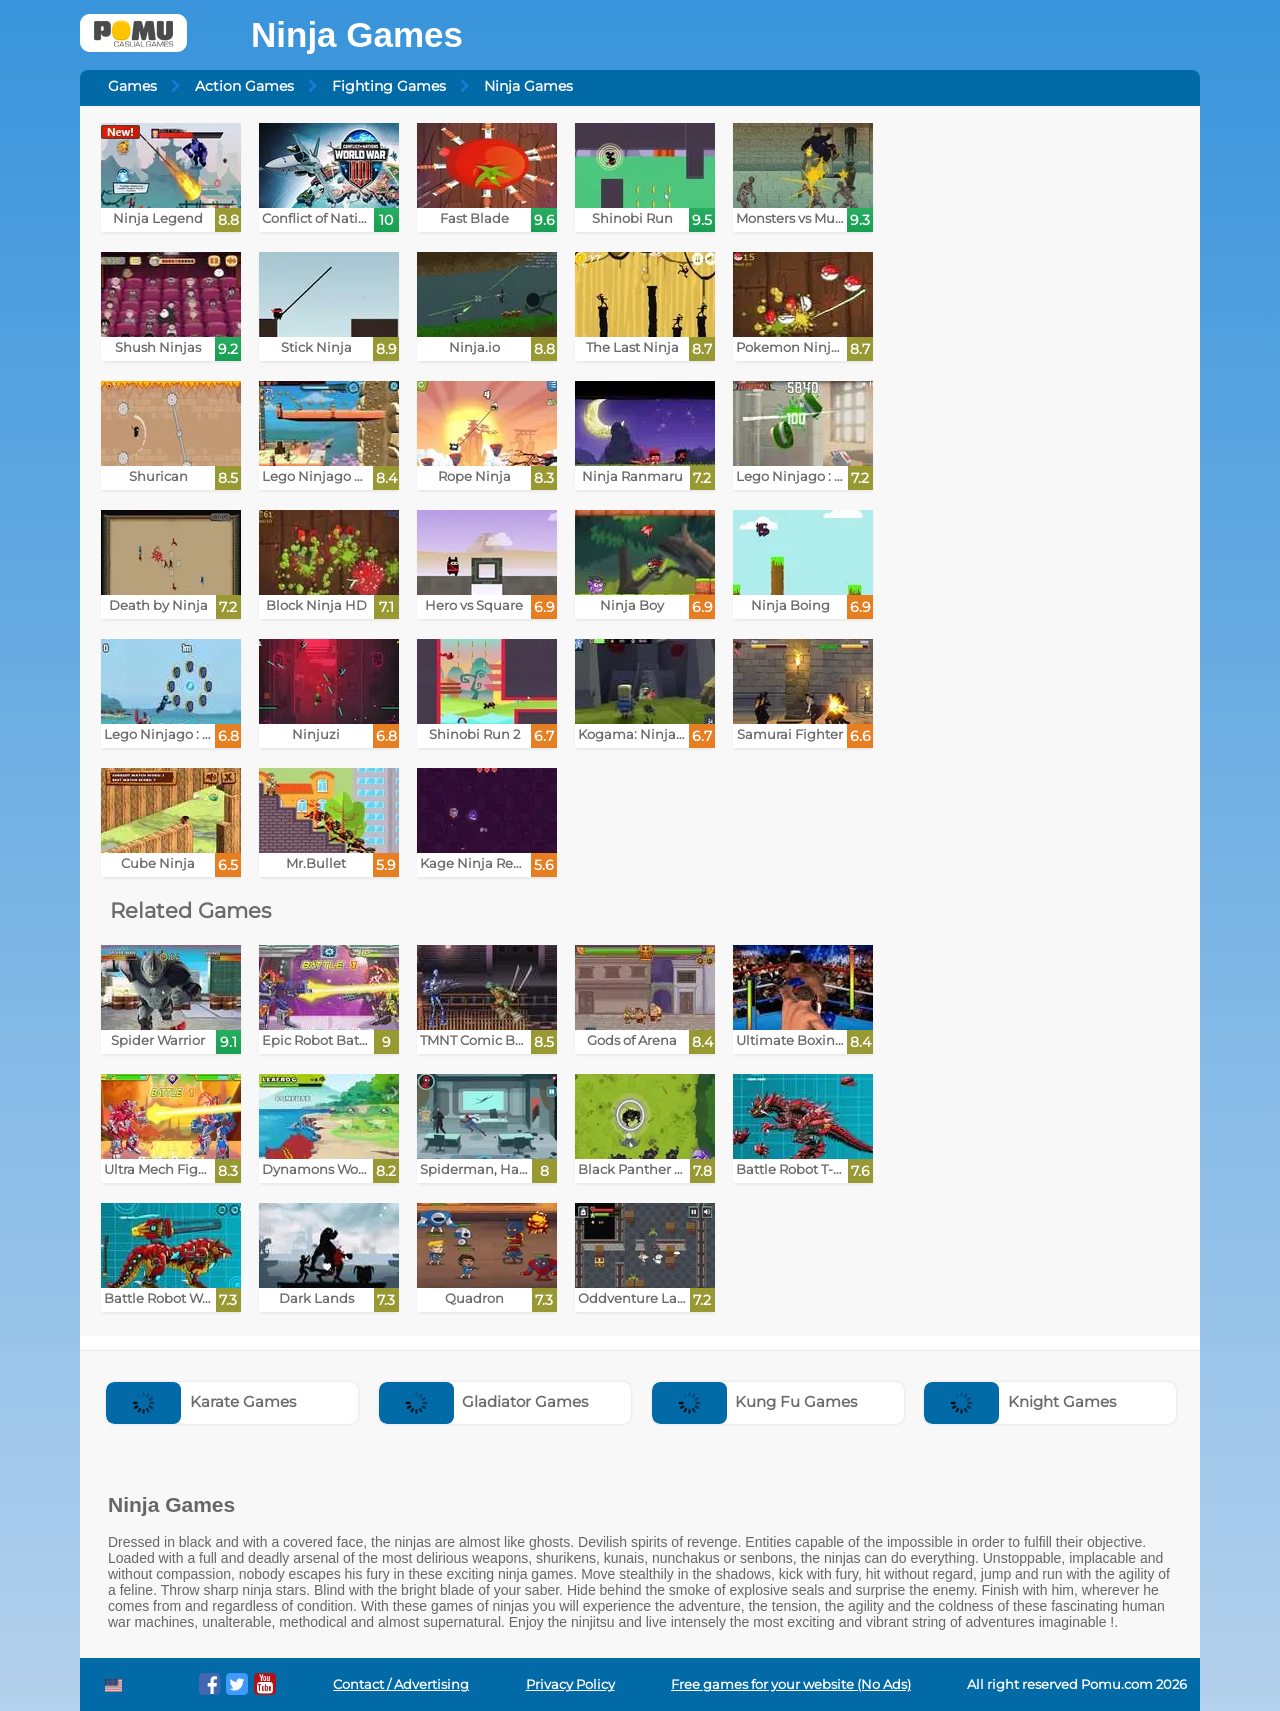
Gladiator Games (484, 1401)
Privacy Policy (570, 1684)
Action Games (244, 86)
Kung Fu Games (755, 1401)
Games (132, 86)
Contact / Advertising (401, 1684)
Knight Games (1020, 1401)
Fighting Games (389, 86)
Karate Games (201, 1401)
